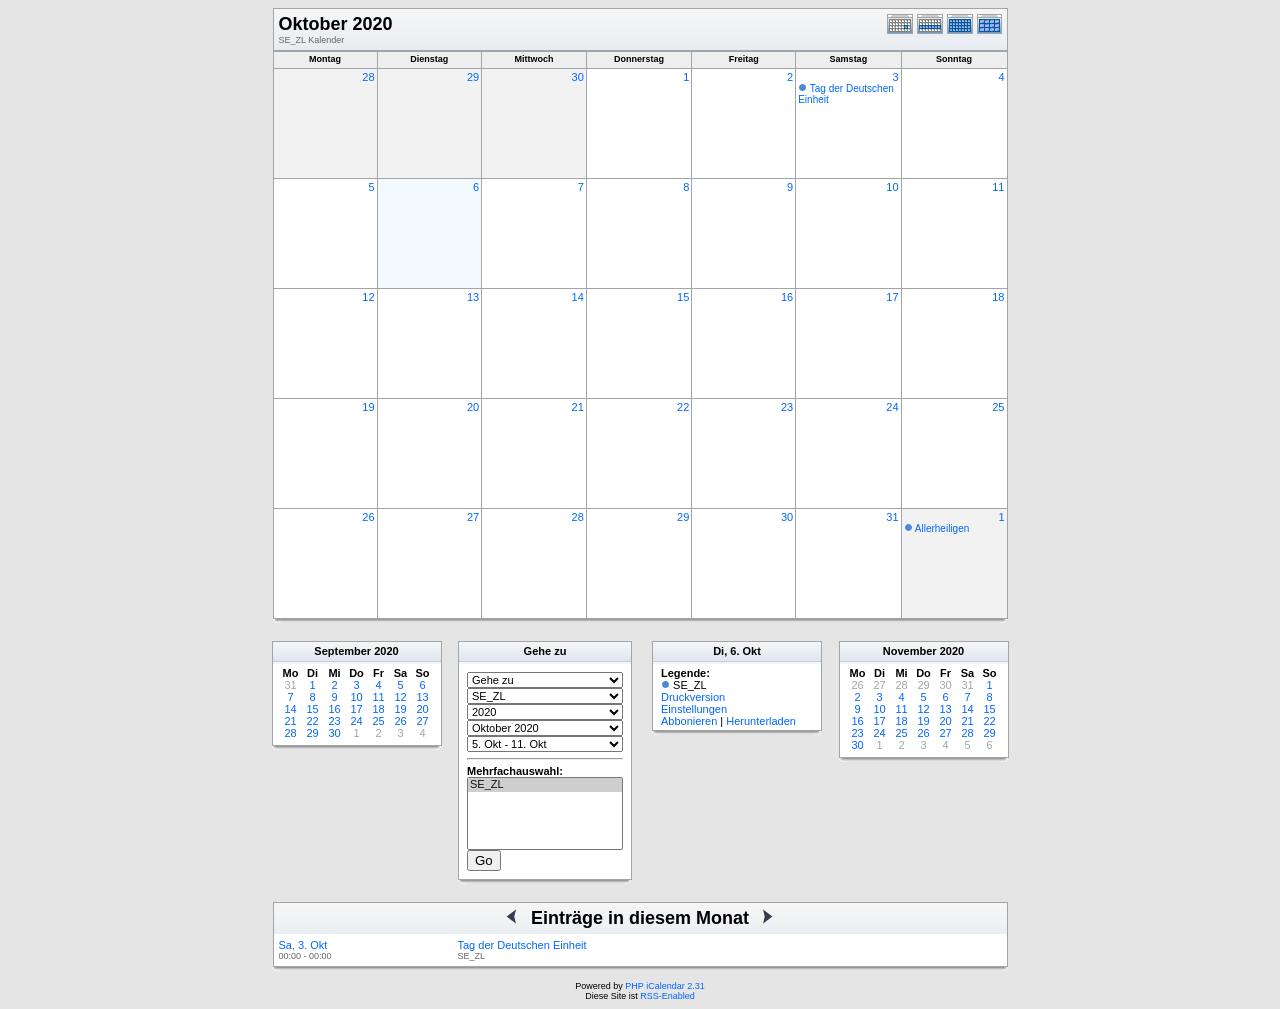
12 (368, 297)
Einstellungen (694, 709)
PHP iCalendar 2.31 (664, 986)
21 (578, 407)
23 (787, 407)
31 (892, 517)
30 (578, 77)
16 (787, 297)
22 (683, 407)
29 (473, 77)
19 (368, 407)
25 (998, 407)
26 (368, 517)
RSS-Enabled (667, 996)
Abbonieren (689, 721)
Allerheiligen (942, 528)
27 (473, 517)
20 (473, 407)
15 (683, 297)
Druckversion (693, 697)
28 (368, 77)
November (910, 651)
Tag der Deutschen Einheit (522, 945)
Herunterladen (761, 721)
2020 (386, 651)
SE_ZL (545, 785)
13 (473, 297)
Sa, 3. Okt (303, 945)
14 (578, 297)
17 (892, 297)
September (342, 651)
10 (892, 187)
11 (998, 187)
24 (892, 407)
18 (998, 297)
